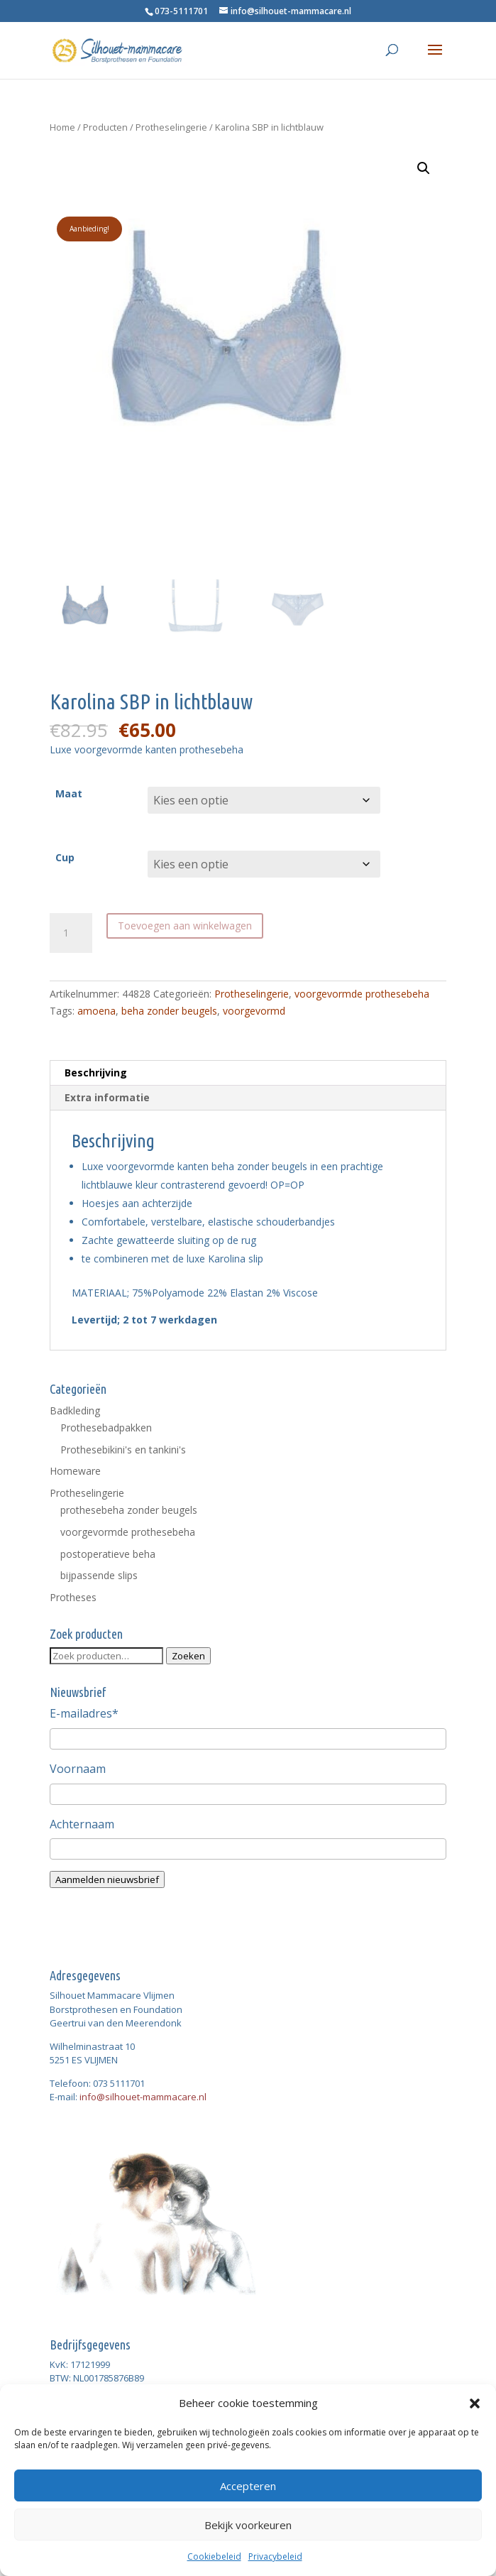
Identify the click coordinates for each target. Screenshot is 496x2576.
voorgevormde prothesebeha (361, 993)
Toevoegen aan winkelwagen (185, 925)
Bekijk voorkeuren (248, 2525)
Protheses (73, 1597)
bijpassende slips (99, 1575)
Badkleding (75, 1410)
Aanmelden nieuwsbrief (107, 1879)
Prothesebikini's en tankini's (123, 1449)
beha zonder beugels (169, 1010)
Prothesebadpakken (106, 1427)
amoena (96, 1010)
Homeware (75, 1471)
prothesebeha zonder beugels (128, 1510)
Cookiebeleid (214, 2556)
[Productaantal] (71, 933)
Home (62, 127)
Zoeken (188, 1655)
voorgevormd (254, 1010)
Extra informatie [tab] (107, 1097)
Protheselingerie (171, 127)
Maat (68, 793)
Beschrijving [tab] (96, 1072)
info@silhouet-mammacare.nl (142, 2096)
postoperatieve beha (107, 1554)
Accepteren (248, 2486)
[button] (475, 2403)
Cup (65, 857)
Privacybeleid (275, 2556)
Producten (105, 127)
